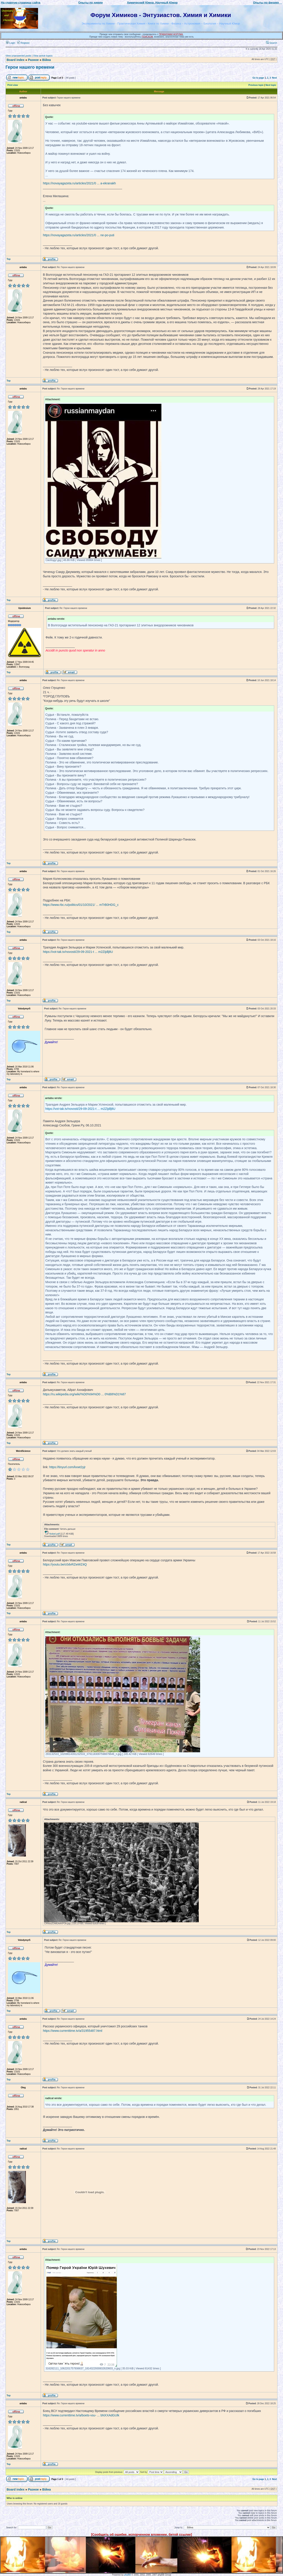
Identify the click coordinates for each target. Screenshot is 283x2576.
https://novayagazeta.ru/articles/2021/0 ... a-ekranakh (79, 183)
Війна (46, 60)
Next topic (271, 85)
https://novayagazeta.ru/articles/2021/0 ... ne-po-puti (78, 235)
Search (271, 43)
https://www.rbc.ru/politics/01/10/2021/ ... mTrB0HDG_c (81, 905)
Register (23, 43)
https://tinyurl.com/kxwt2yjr (67, 1467)
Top (9, 259)
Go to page (258, 78)
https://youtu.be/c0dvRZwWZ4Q (65, 1564)
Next (274, 78)
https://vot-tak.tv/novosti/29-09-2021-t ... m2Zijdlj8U (78, 952)
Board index (16, 60)
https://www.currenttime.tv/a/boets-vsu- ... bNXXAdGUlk (81, 2415)
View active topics (42, 55)
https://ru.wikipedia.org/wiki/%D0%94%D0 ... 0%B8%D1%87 (84, 1394)
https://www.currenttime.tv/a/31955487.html (72, 2030)
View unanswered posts (18, 55)
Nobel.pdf (54, 1533)
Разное (33, 60)
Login (10, 43)
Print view (13, 85)
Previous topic (256, 85)
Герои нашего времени (30, 67)
